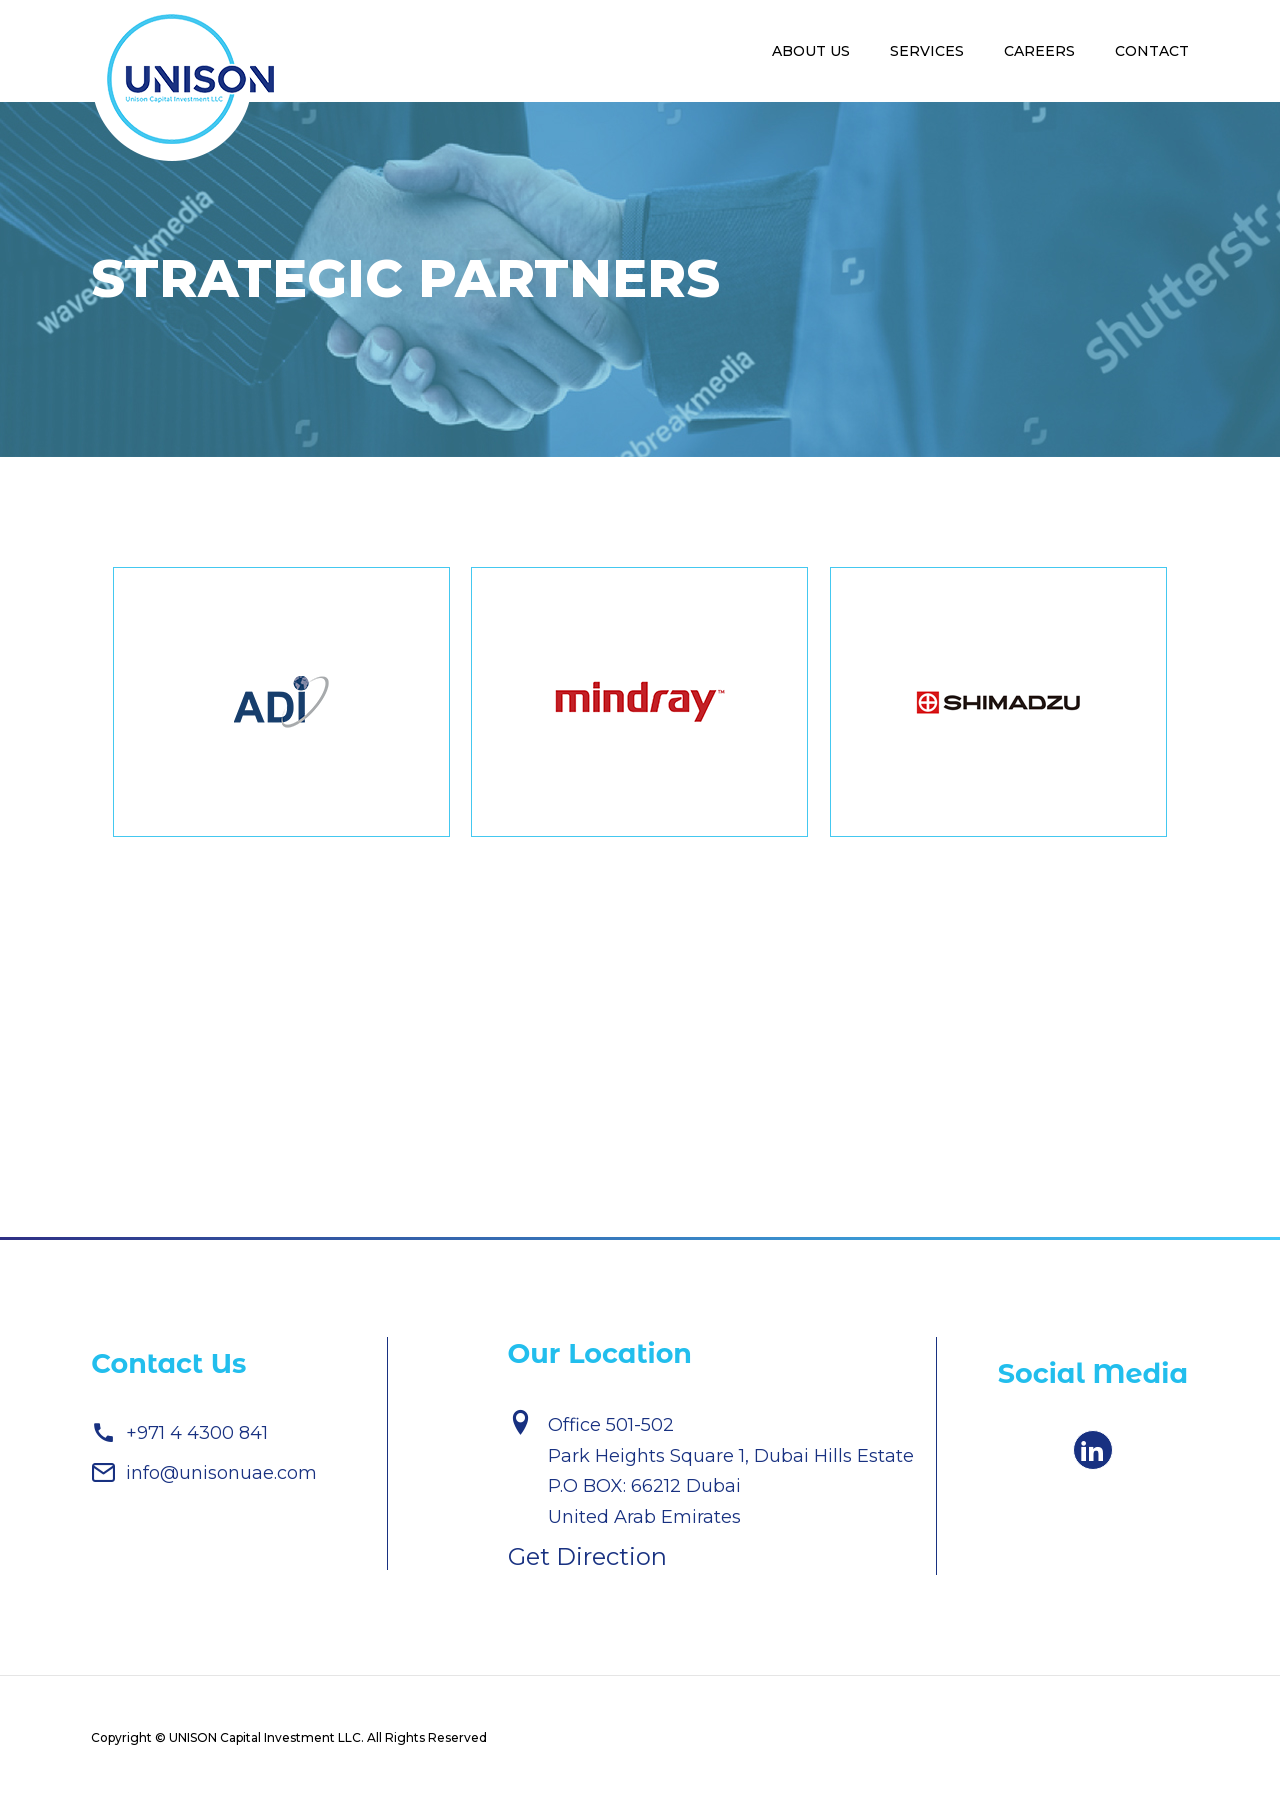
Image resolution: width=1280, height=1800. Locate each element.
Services (927, 51)
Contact (1152, 51)
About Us (811, 51)
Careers (1039, 51)
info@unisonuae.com (204, 1472)
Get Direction (587, 1556)
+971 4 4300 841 (179, 1432)
